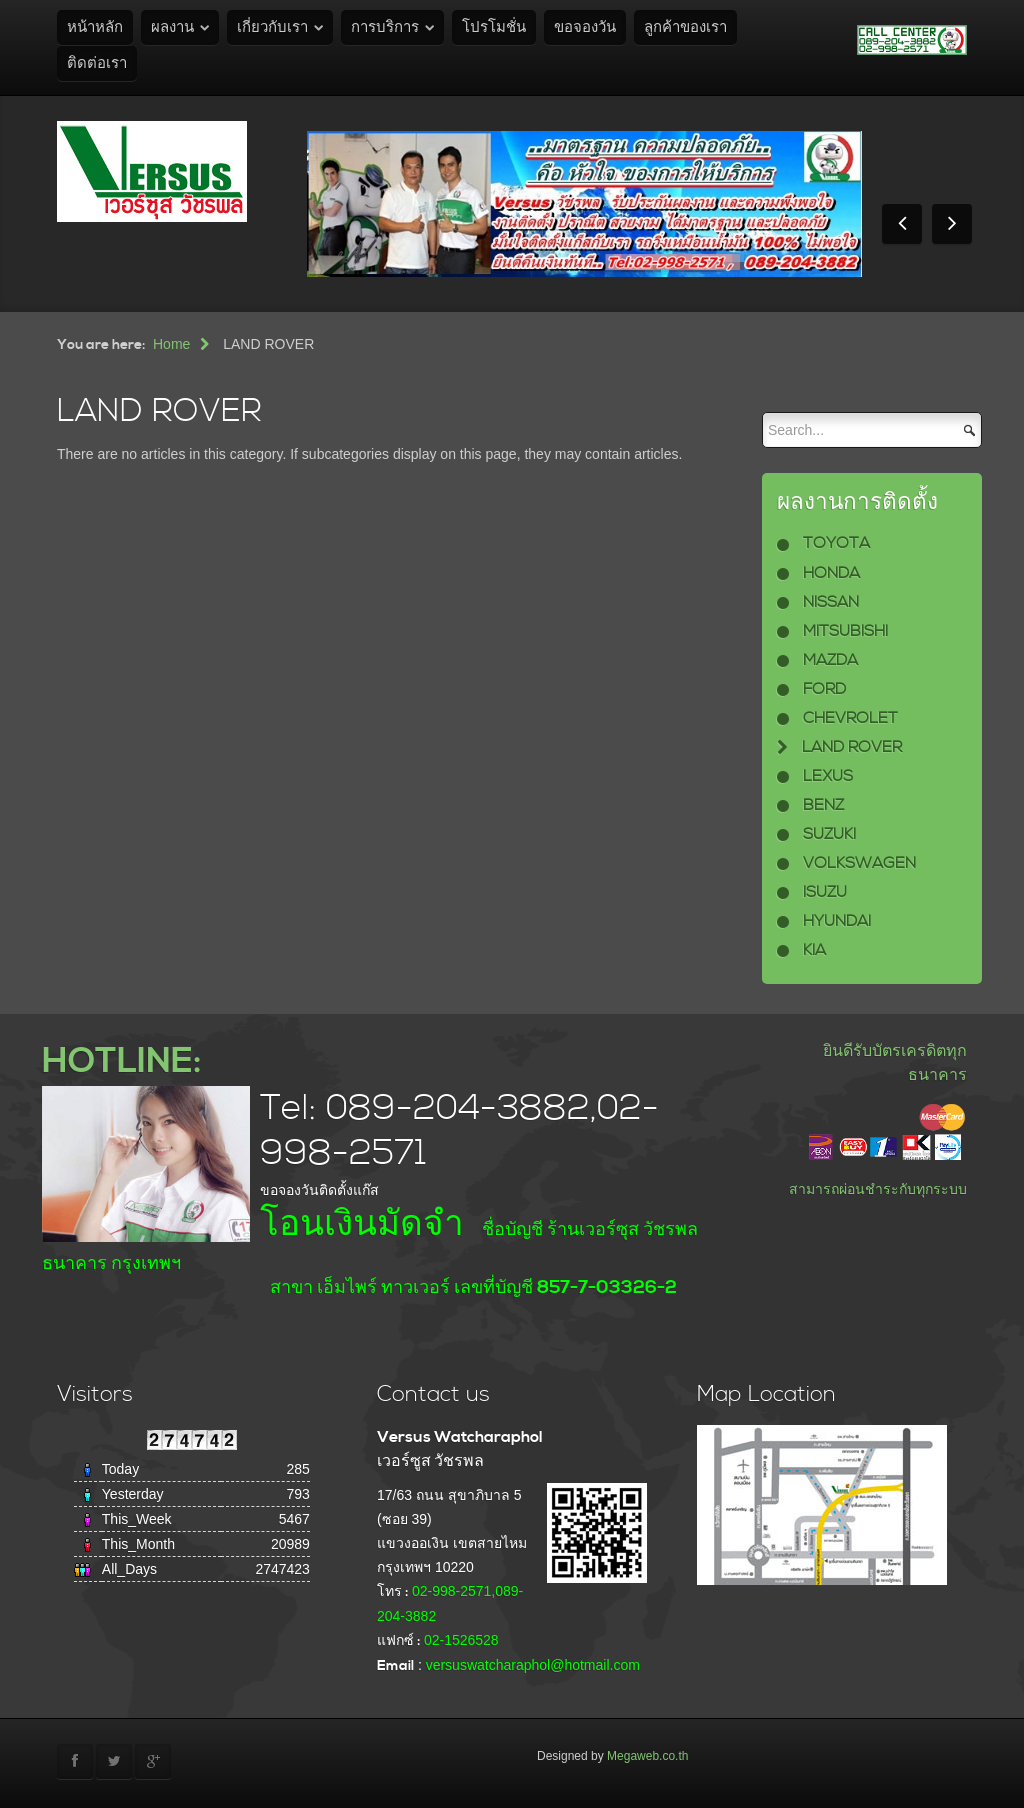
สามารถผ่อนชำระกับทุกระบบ (878, 1189)
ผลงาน (172, 27)
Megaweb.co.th (647, 1756)
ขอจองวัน (585, 27)
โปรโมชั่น (494, 27)
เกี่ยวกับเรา (272, 27)
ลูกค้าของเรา (685, 27)
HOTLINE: (121, 1061)
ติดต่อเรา (97, 63)
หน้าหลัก (95, 27)
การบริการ (385, 27)
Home (171, 344)
